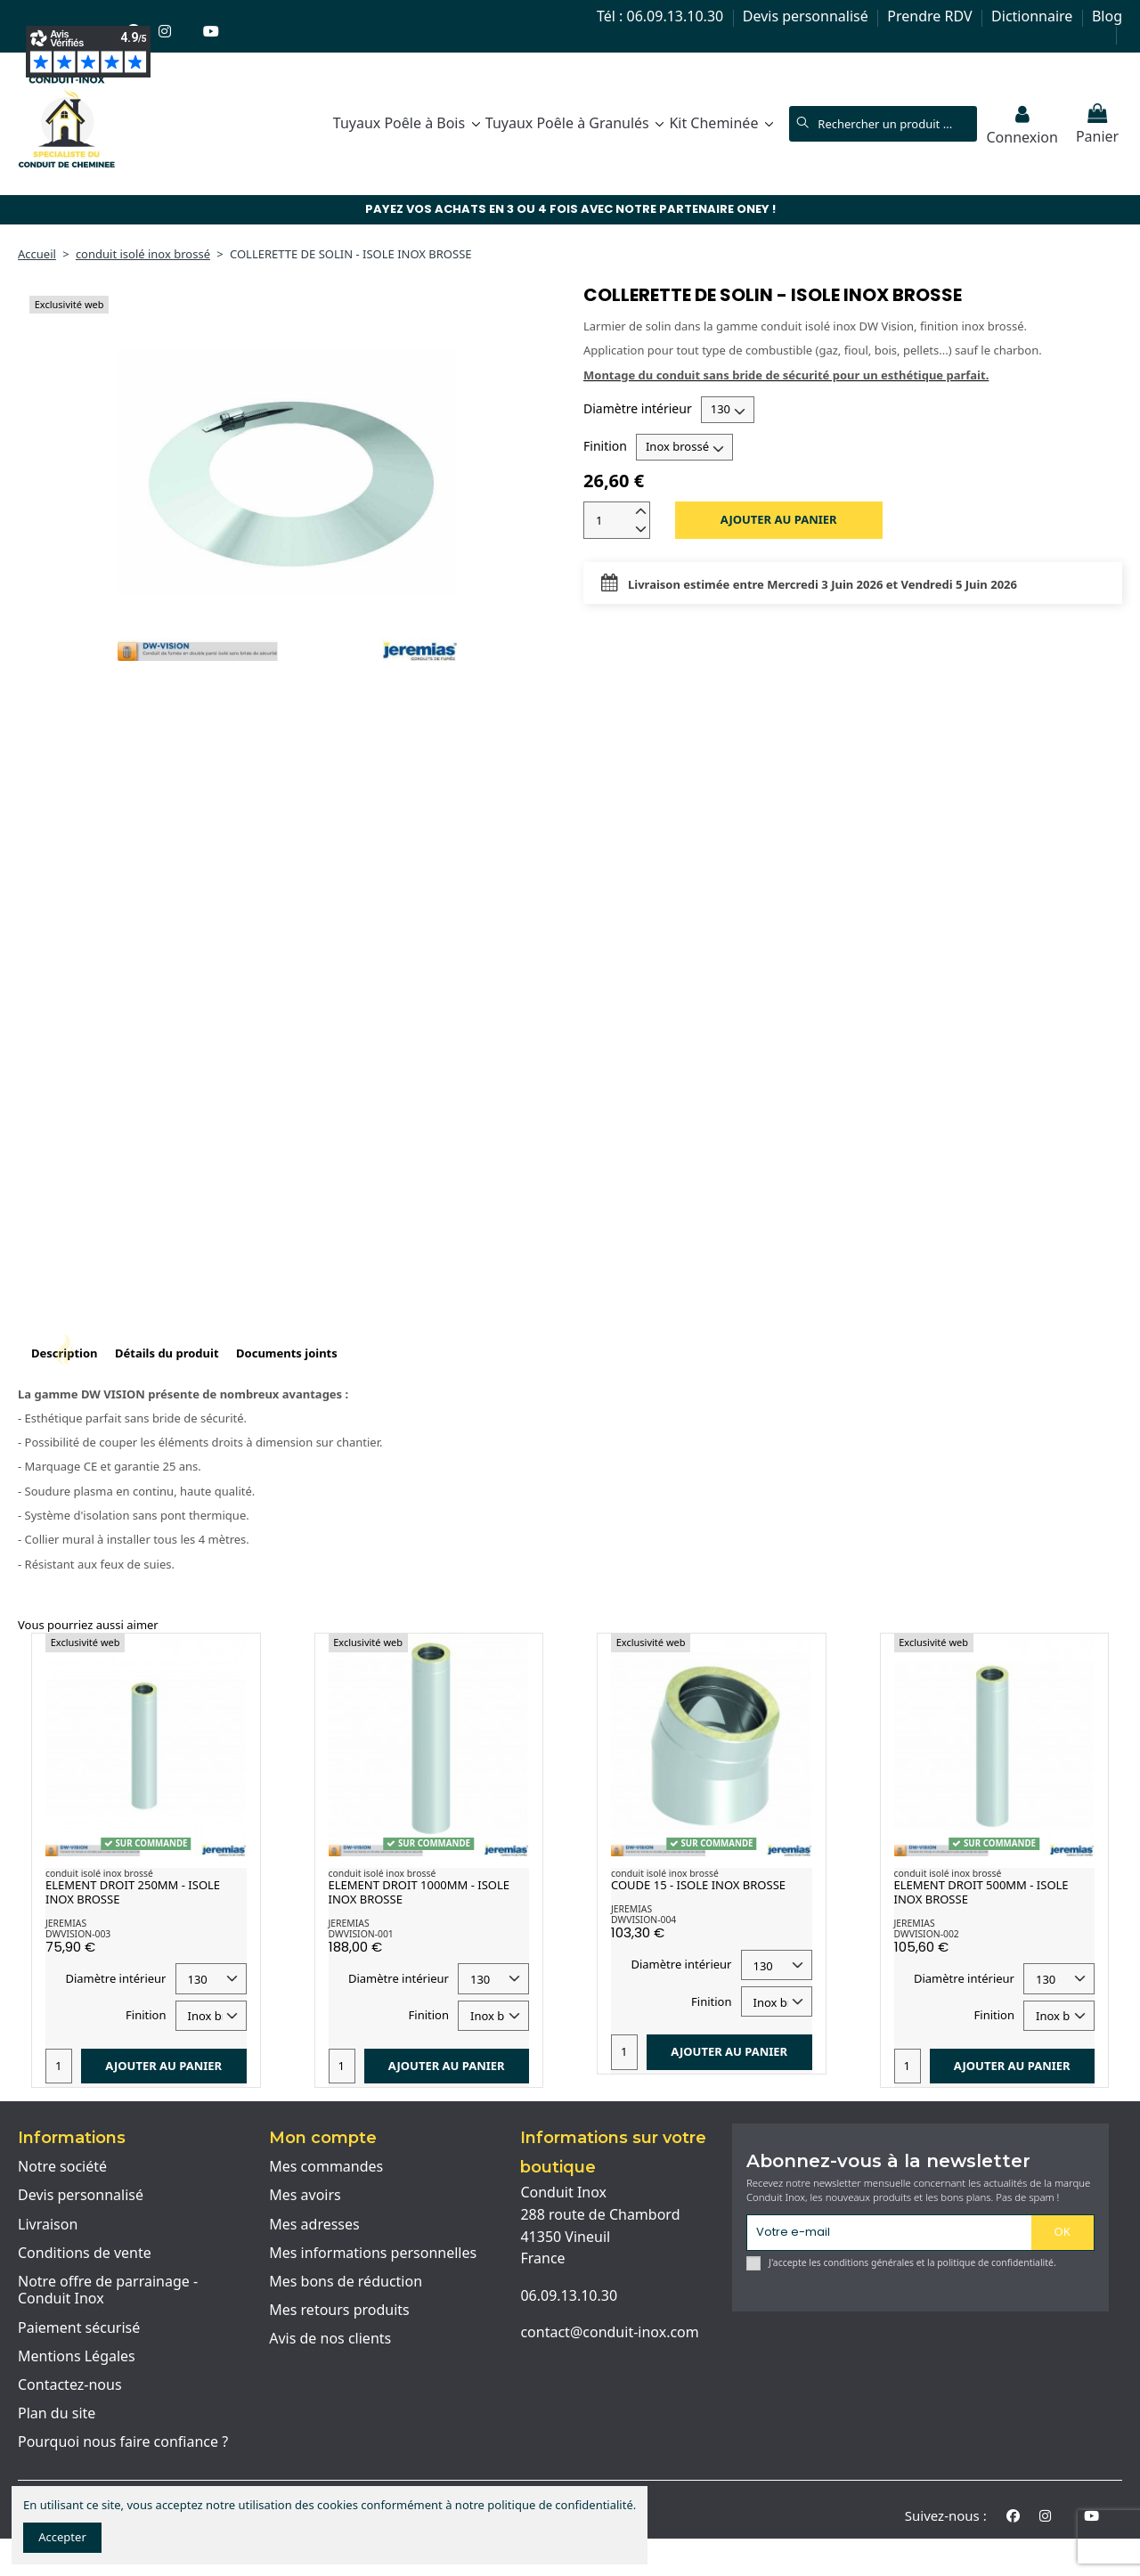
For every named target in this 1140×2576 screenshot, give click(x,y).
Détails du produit (167, 1353)
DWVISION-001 (361, 1934)
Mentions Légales (76, 2357)
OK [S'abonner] (1062, 2231)
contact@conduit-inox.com (609, 2332)
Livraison (47, 2225)
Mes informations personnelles (372, 2253)
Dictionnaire (1033, 16)
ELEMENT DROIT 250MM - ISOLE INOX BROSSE (132, 1892)
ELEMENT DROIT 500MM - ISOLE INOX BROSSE (981, 1892)
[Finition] (684, 447)
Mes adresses (314, 2225)
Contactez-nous (70, 2385)
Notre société (62, 2167)
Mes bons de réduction (345, 2282)
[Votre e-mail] (889, 2232)
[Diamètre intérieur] (727, 409)
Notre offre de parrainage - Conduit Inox (108, 2290)
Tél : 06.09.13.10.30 (662, 16)
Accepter (62, 2537)
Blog (1107, 16)
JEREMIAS (65, 1923)
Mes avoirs (305, 2196)
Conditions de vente (84, 2253)
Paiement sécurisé (79, 2328)
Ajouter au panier (779, 519)
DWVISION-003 (77, 1934)
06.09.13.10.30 (568, 2295)
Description (64, 1353)
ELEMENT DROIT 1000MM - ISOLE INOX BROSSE (419, 1892)
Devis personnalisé (807, 16)
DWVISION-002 (926, 1934)
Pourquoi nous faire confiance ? (123, 2442)
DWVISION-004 (643, 1919)
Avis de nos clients (330, 2339)
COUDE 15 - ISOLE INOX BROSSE (698, 1885)
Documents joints (287, 1353)
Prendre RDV (931, 16)
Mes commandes (326, 2167)
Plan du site (56, 2414)
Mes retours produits (339, 2310)
